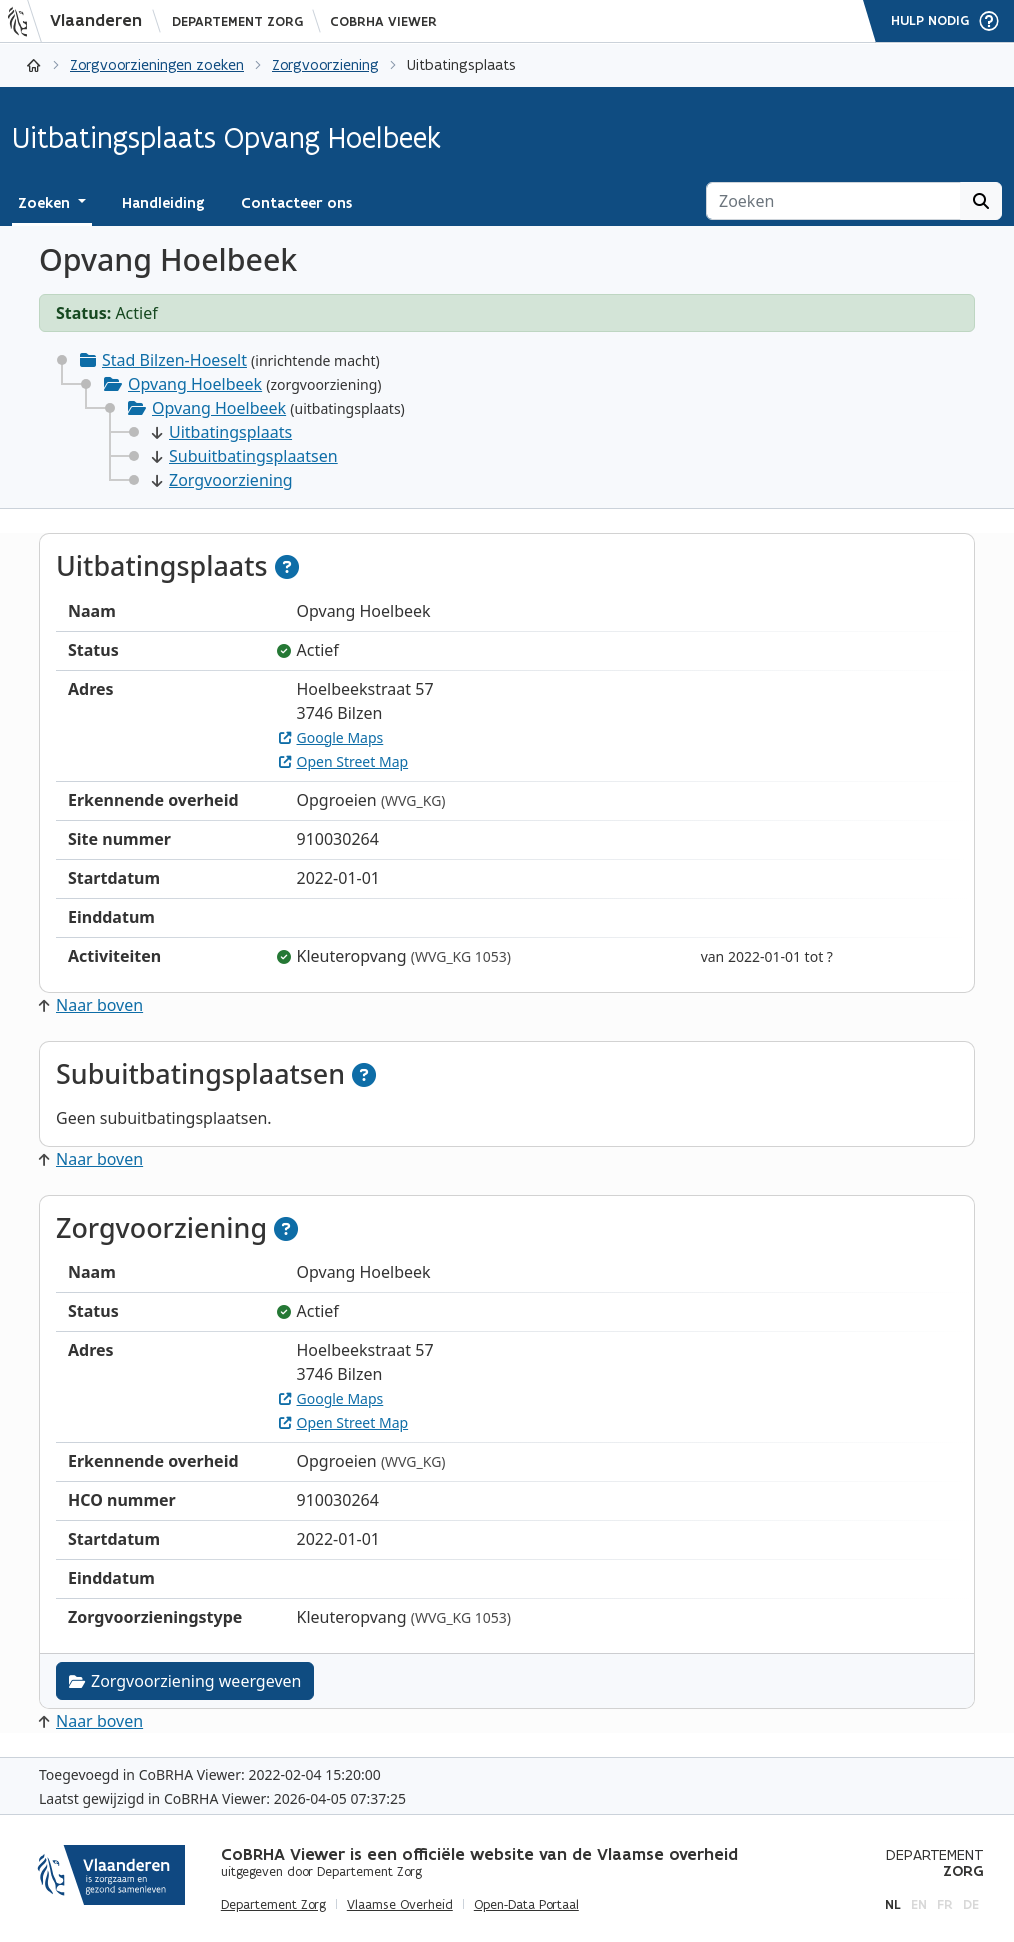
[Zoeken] (833, 201)
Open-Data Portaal (526, 1905)
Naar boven (91, 1005)
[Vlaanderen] (81, 21)
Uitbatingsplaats (222, 432)
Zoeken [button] (46, 203)
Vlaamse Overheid (400, 1905)
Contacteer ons (296, 203)
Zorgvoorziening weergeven (185, 1681)
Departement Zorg (237, 21)
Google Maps (331, 737)
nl (893, 1904)
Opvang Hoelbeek (195, 384)
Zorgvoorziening (325, 64)
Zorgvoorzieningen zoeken (157, 64)
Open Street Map (344, 761)
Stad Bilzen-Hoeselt (174, 360)
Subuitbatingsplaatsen (245, 456)
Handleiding (163, 203)
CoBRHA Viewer (383, 21)
